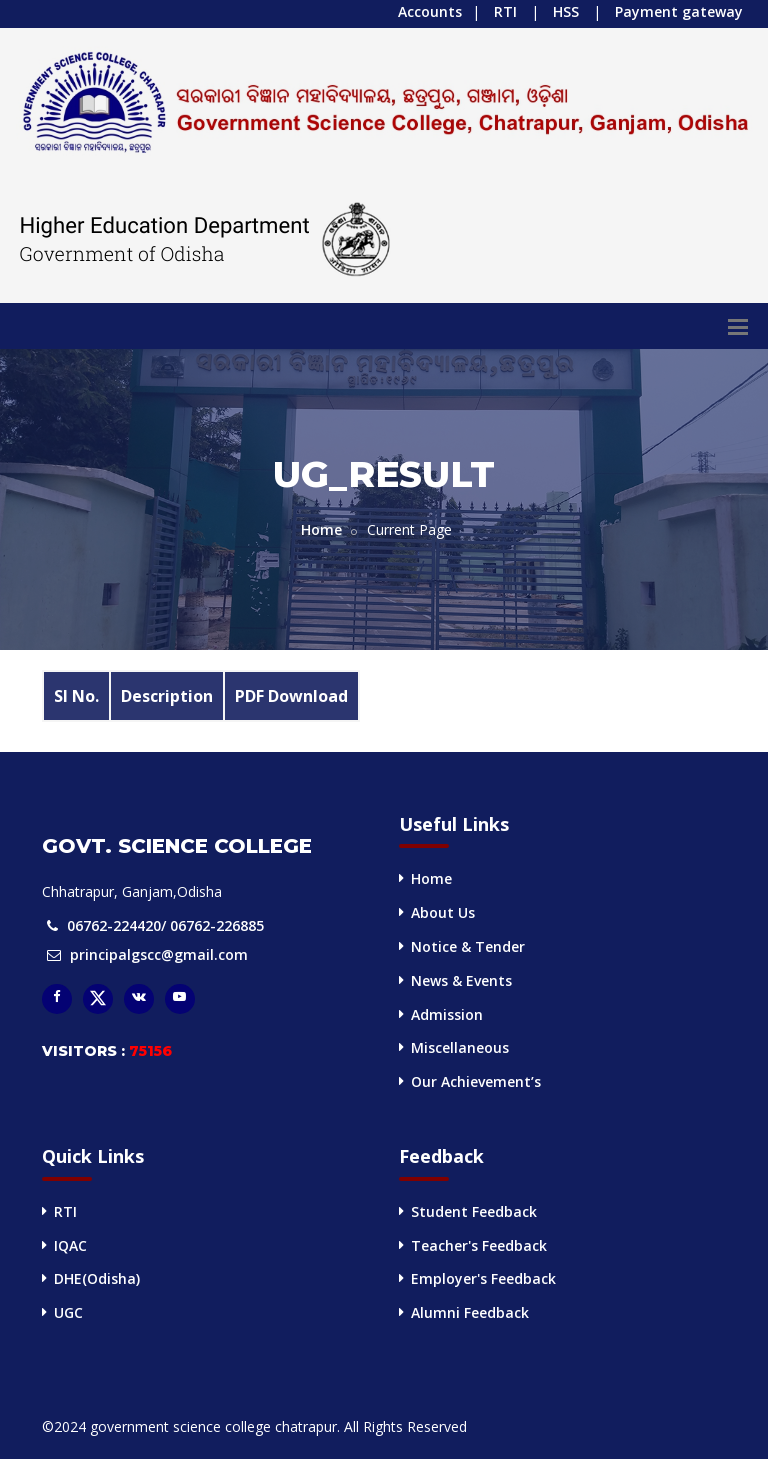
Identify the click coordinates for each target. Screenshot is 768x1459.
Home (321, 529)
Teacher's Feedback (479, 1245)
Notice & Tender (468, 946)
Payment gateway (679, 11)
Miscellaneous (460, 1047)
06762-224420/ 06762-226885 (165, 925)
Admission (447, 1014)
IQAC (70, 1245)
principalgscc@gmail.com (159, 954)
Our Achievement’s (476, 1081)
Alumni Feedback (470, 1312)
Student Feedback (474, 1211)
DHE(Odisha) (97, 1278)
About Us (443, 912)
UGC (68, 1312)
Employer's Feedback (483, 1278)
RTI (505, 11)
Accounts (430, 11)
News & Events (461, 980)
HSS (566, 11)
